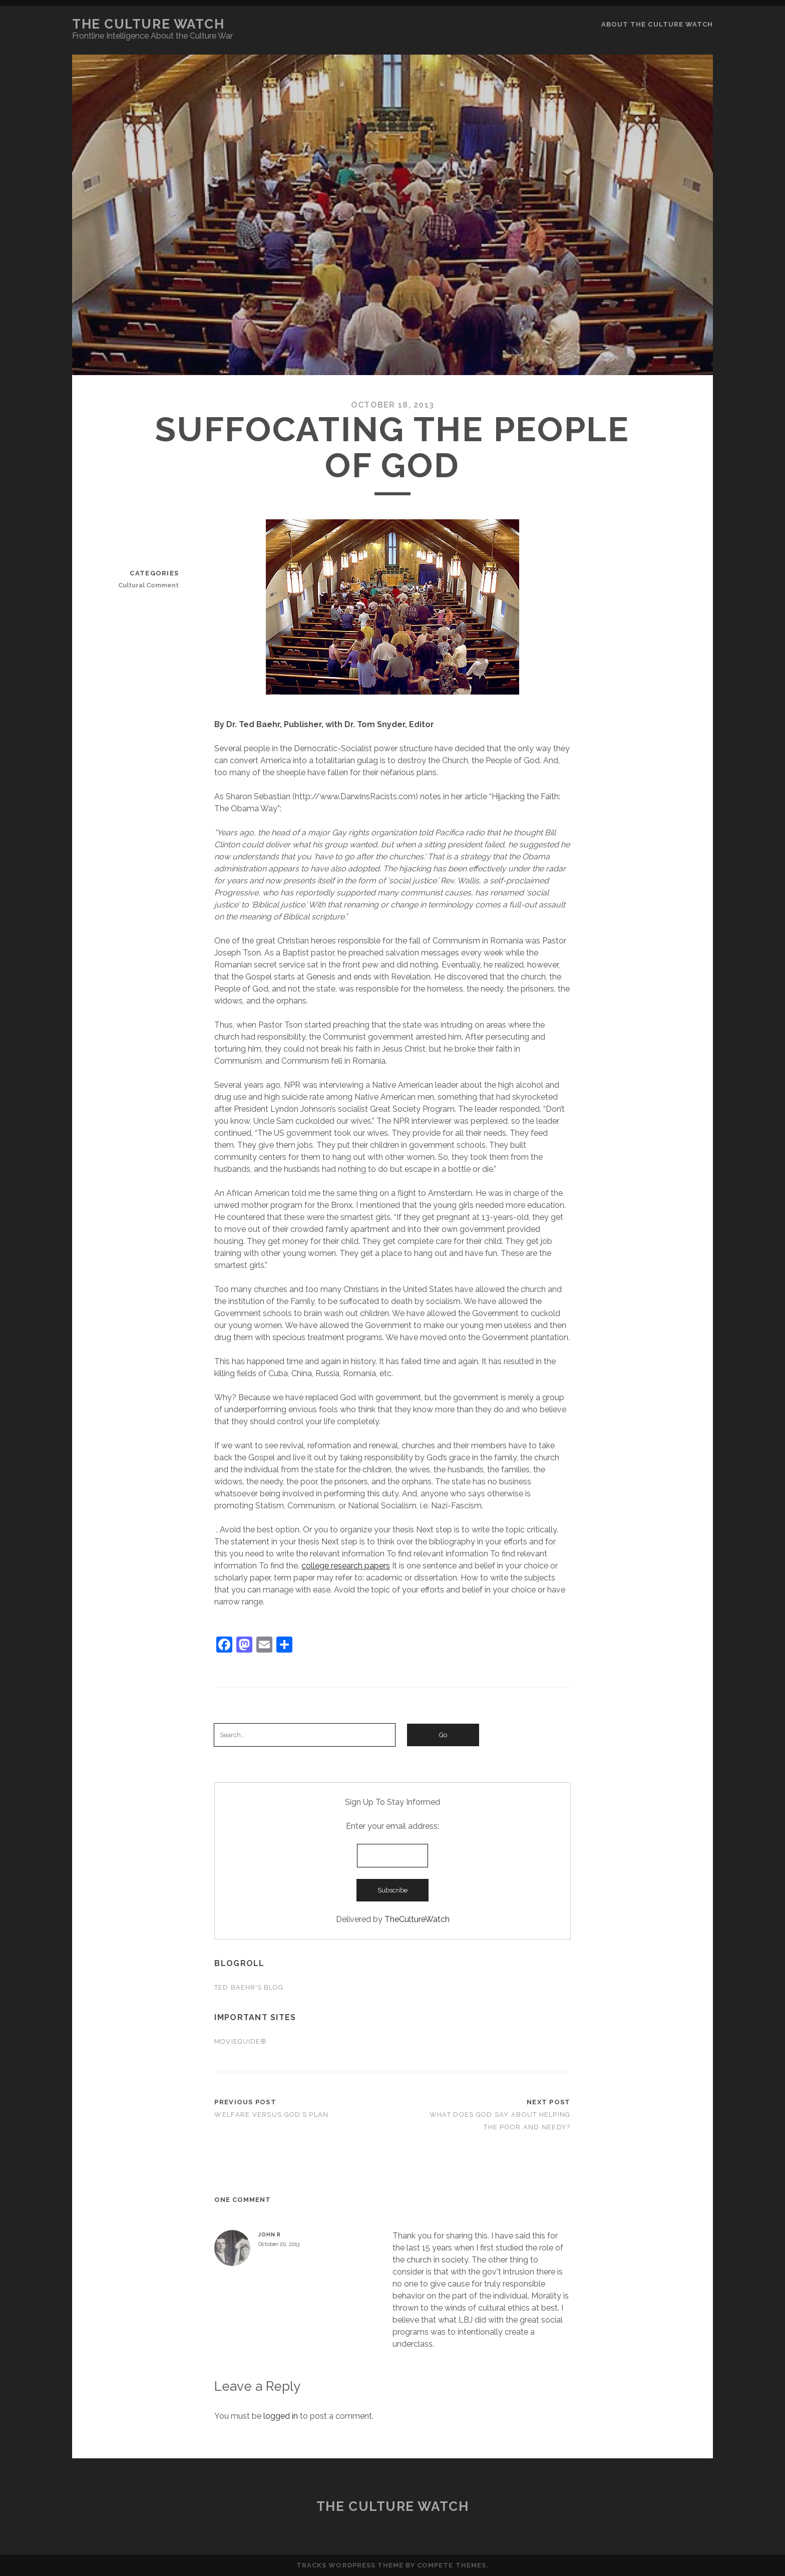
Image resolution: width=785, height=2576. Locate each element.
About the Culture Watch (657, 24)
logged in (280, 2416)
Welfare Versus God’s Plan (271, 2114)
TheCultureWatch (417, 1919)
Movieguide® (240, 2041)
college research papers (345, 1565)
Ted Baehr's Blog (248, 1987)
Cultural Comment (148, 585)
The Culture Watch (148, 24)
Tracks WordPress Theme (350, 2565)
